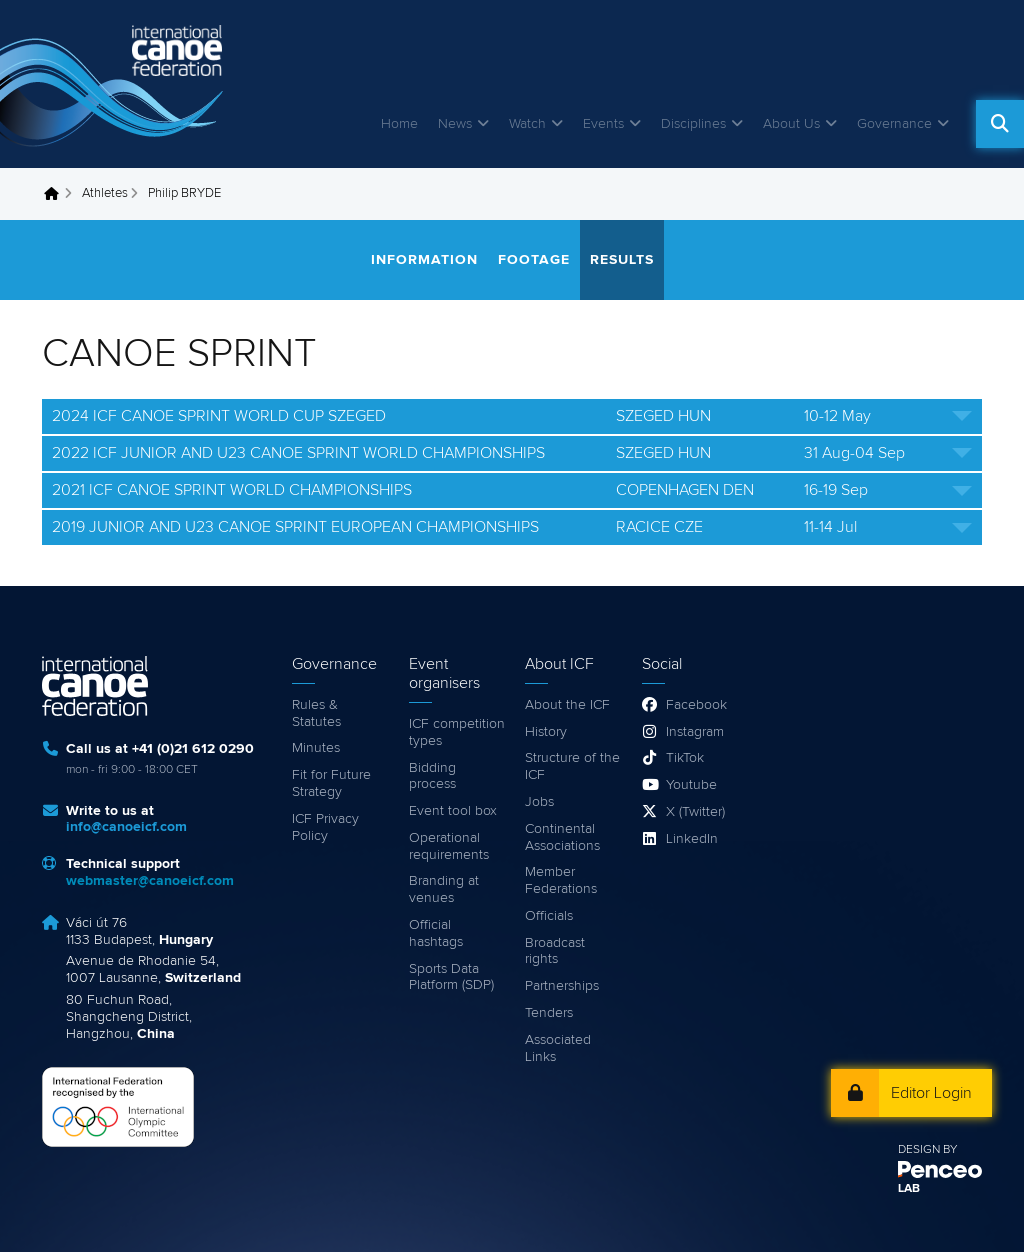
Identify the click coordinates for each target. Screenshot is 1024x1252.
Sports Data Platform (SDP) (451, 977)
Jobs (539, 802)
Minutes (316, 748)
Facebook (696, 705)
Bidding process (432, 776)
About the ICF (567, 705)
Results (622, 260)
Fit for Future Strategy (331, 783)
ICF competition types (457, 732)
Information (424, 260)
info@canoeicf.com (126, 827)
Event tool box (453, 811)
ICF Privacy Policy (325, 827)
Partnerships (562, 986)
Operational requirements (449, 846)
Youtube (691, 785)
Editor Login (931, 1093)
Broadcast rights (555, 951)
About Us (791, 124)
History (546, 732)
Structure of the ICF (572, 766)
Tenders (549, 1013)
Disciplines (693, 124)
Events (603, 124)
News (455, 124)
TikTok (685, 758)
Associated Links (558, 1048)
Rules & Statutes (316, 713)
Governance (894, 124)
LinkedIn (692, 839)
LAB (909, 1189)
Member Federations (561, 880)
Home (399, 124)
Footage (534, 260)
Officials (549, 916)
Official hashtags (436, 933)
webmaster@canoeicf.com (150, 881)
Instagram (695, 732)
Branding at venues (444, 889)
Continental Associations (562, 837)
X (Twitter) (695, 812)
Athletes (105, 193)
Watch (527, 124)
